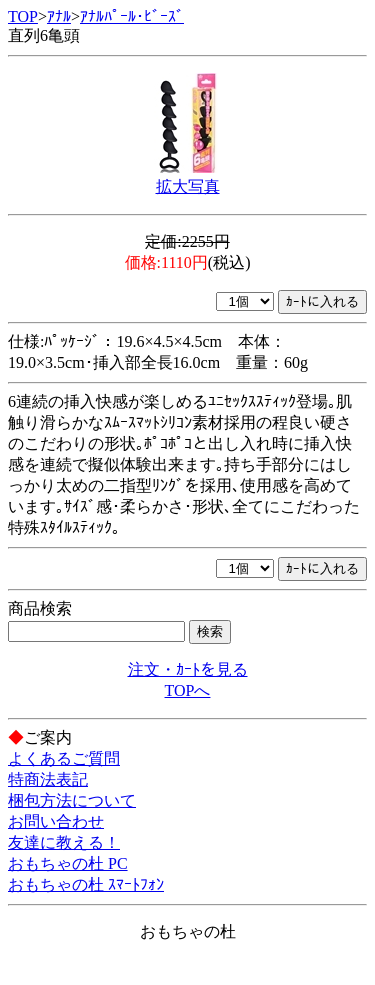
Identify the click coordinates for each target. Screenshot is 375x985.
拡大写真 (188, 186)
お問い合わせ (56, 821)
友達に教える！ (64, 842)
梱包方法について (72, 800)
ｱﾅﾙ (59, 16)
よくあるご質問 (64, 758)
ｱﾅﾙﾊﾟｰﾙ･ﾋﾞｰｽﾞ (132, 16)
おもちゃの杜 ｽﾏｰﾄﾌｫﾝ (86, 884)
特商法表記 (48, 779)
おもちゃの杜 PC (68, 863)
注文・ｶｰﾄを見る (188, 669)
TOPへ (188, 690)
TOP (23, 16)
